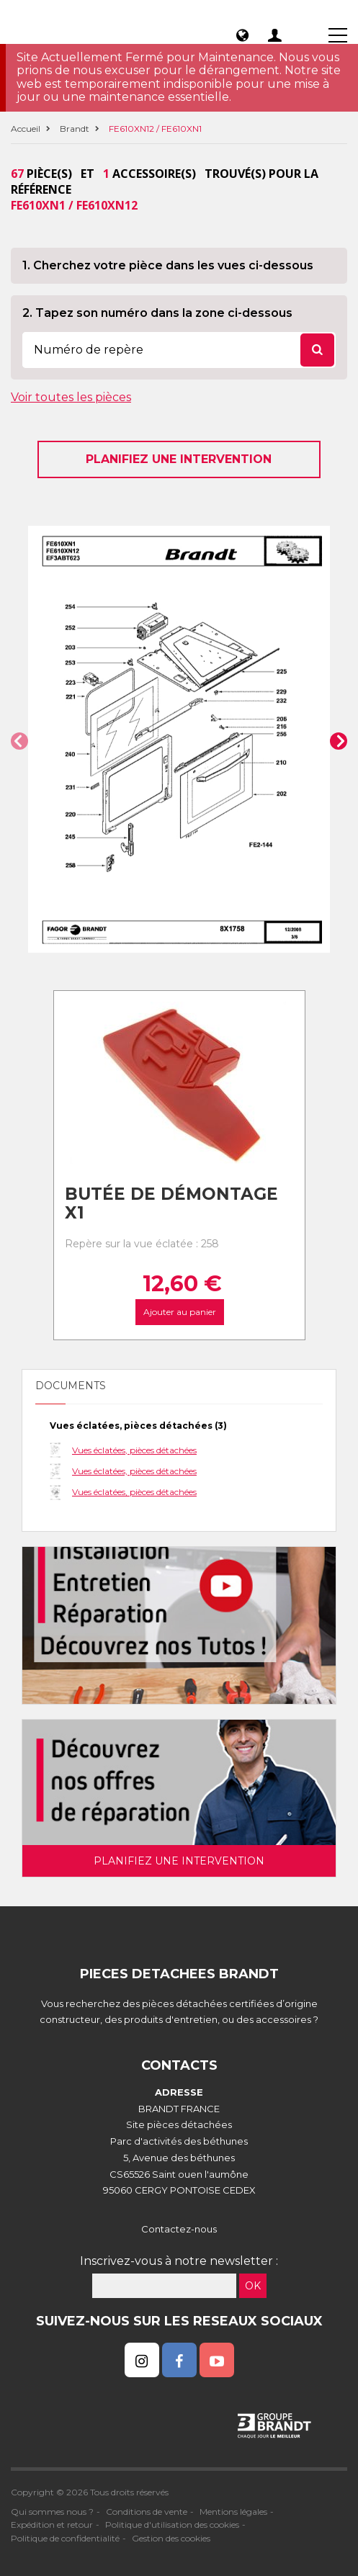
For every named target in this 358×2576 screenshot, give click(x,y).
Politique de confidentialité (65, 2538)
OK (253, 2285)
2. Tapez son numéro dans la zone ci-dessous (157, 313)
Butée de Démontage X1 (171, 1204)
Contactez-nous (179, 2229)
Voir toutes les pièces (71, 397)
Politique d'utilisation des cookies (172, 2524)
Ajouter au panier (179, 1311)
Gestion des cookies (171, 2538)
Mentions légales (233, 2511)
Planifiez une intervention (179, 459)
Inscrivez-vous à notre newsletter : (179, 2261)
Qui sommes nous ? (52, 2511)
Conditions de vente (146, 2511)
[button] (19, 741)
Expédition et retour (52, 2524)
